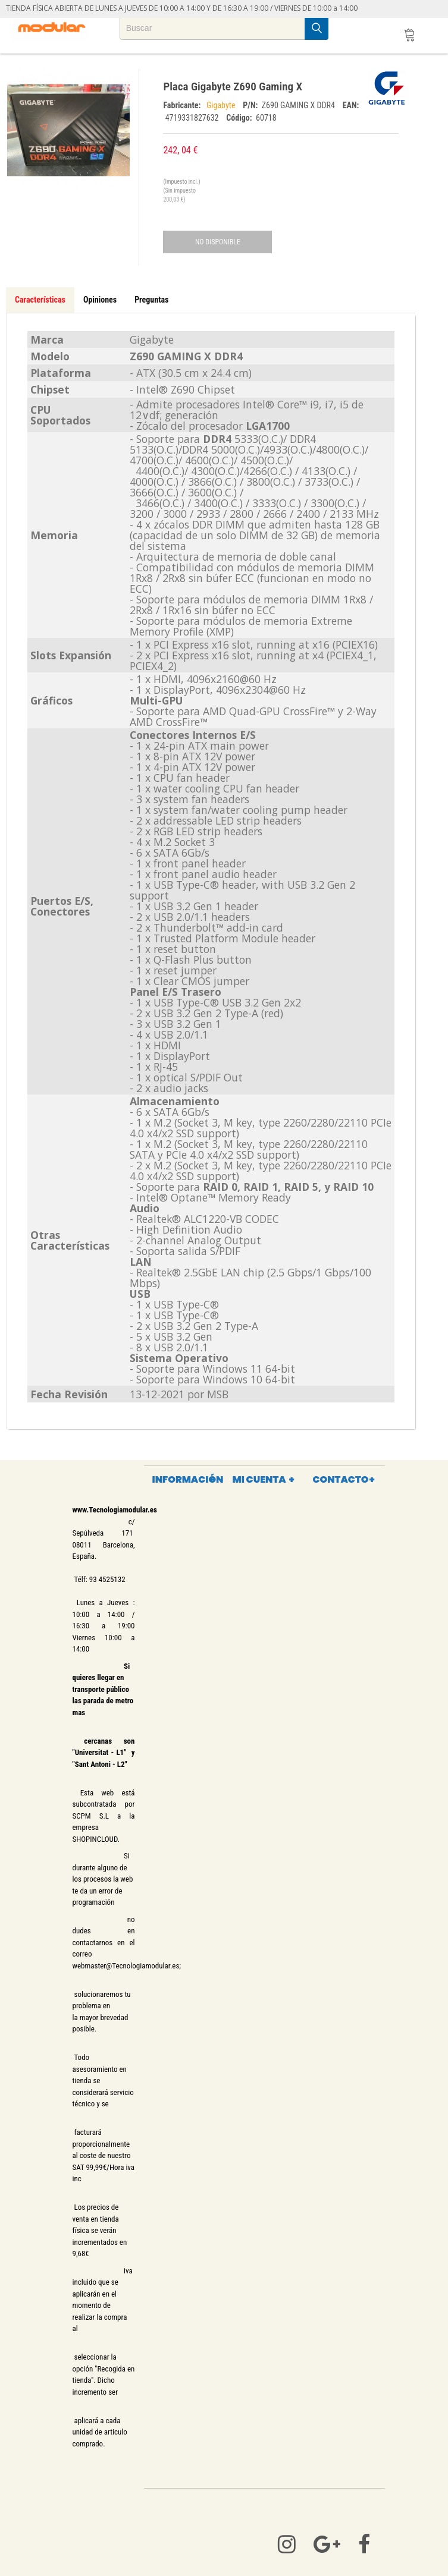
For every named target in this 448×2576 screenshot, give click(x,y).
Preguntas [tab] (151, 299)
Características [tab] (40, 299)
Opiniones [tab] (100, 299)
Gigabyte (221, 105)
